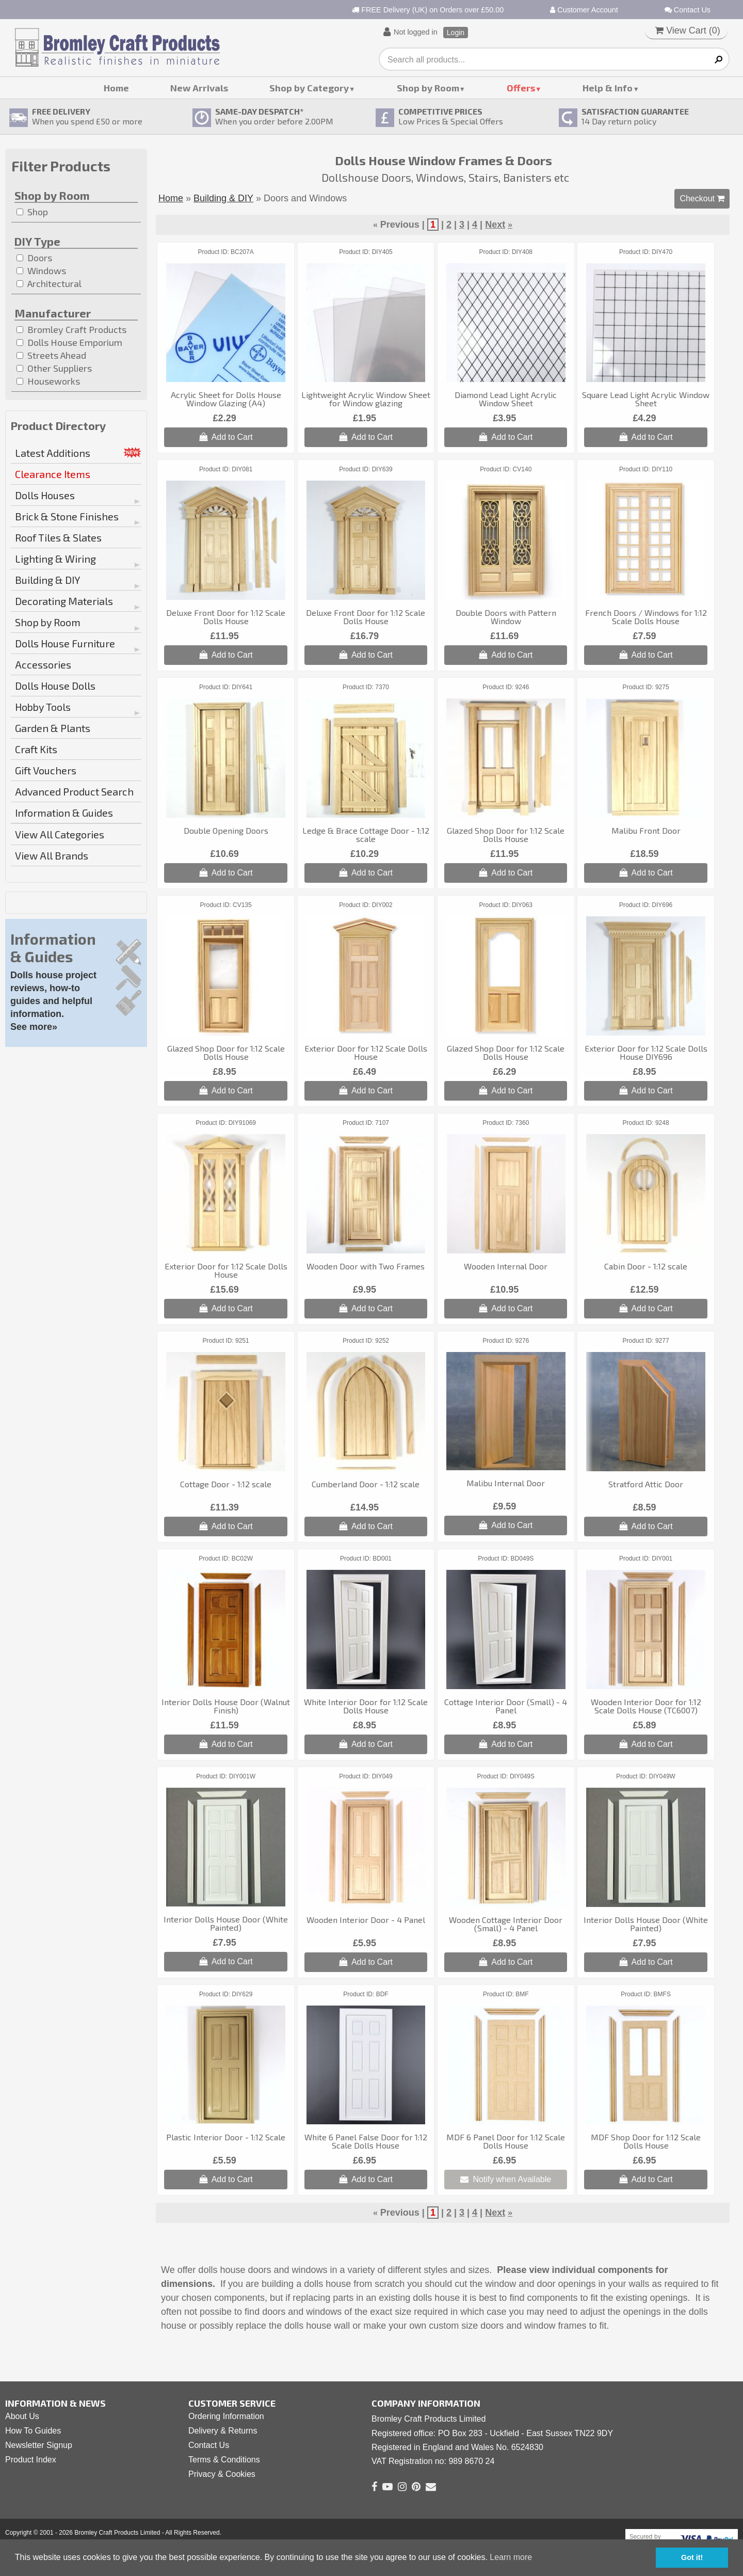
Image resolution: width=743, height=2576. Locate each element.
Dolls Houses (45, 495)
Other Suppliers (54, 368)
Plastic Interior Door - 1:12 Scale (225, 2137)
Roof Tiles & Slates (58, 537)
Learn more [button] (511, 2557)
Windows (41, 270)
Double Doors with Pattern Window (506, 617)
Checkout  (702, 198)
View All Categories (59, 834)
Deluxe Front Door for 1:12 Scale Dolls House (225, 617)
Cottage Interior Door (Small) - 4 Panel (505, 1706)
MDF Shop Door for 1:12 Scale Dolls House (646, 2141)
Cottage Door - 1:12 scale (225, 1484)
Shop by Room (428, 87)
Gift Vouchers (45, 770)
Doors (34, 257)
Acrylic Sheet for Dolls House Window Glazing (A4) (226, 399)
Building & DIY (47, 580)
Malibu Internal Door (505, 1483)
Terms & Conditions (224, 2459)
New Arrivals (199, 87)
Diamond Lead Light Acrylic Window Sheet (506, 399)
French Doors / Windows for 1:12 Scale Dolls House (646, 617)
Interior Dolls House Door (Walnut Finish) (225, 1706)
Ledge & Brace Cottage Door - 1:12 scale (365, 834)
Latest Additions (52, 453)
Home (116, 87)
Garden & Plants (52, 728)
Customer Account (584, 10)
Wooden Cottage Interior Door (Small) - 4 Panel (505, 1924)
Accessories (43, 664)
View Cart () (687, 30)
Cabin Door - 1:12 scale (645, 1266)
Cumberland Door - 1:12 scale (365, 1484)
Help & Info (608, 87)
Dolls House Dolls (55, 685)
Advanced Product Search (74, 791)
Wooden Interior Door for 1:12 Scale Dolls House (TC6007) (646, 1706)
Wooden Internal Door (505, 1266)
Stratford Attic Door (645, 1484)
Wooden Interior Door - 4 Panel (365, 1920)
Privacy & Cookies (221, 2474)
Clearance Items (52, 474)
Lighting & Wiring (55, 558)
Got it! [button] (692, 2557)
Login (455, 32)
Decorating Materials (64, 601)
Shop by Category (309, 87)
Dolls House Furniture (65, 643)
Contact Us (687, 10)
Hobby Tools (43, 707)
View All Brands (51, 855)
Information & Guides (64, 812)
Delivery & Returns (222, 2430)
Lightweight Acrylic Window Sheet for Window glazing (365, 399)
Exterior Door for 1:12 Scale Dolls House (365, 1052)
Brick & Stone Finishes (67, 516)
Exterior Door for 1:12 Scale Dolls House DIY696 (646, 1052)
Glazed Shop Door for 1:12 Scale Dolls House (505, 834)
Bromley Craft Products (71, 329)
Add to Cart (226, 437)
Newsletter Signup (38, 2445)
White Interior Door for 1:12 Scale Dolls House (366, 1706)
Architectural (49, 283)
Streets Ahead (51, 355)
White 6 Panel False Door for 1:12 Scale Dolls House (365, 2141)
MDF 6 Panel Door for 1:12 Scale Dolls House (505, 2141)
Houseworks (48, 381)
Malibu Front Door (646, 830)
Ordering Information (226, 2416)
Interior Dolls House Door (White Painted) (226, 1923)
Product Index (30, 2459)
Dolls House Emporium (69, 342)
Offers (521, 87)
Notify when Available (505, 2179)
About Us (22, 2416)
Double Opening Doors (226, 830)
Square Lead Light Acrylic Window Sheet (645, 399)
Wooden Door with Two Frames (365, 1266)
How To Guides (33, 2430)
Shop (32, 211)
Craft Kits (36, 749)
